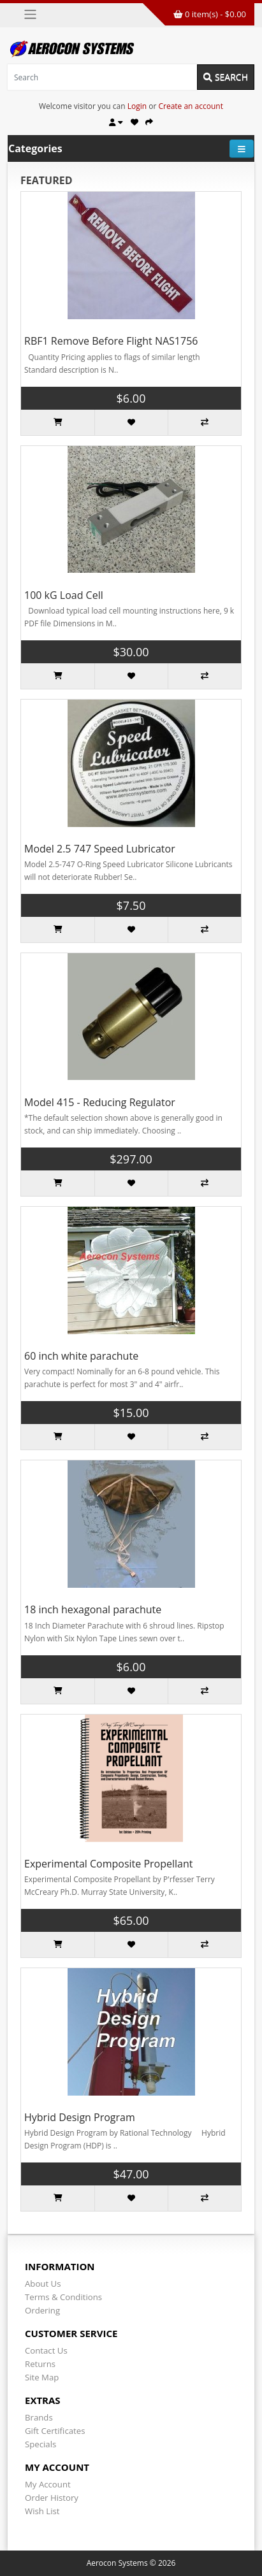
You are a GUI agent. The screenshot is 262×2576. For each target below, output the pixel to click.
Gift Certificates (55, 2430)
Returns (40, 2364)
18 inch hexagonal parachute (92, 1609)
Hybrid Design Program (79, 2117)
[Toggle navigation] (30, 14)
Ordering (42, 2310)
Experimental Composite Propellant (108, 1864)
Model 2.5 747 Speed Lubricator (99, 849)
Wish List (42, 2511)
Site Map (42, 2377)
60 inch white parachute (81, 1356)
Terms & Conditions (63, 2297)
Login (137, 106)
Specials (40, 2444)
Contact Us (46, 2350)
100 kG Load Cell (63, 595)
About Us (43, 2283)
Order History (51, 2497)
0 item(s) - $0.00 (209, 14)
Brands (39, 2417)
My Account (48, 2484)
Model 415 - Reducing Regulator (99, 1102)
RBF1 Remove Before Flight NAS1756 (111, 341)
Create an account (190, 106)
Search (225, 77)
